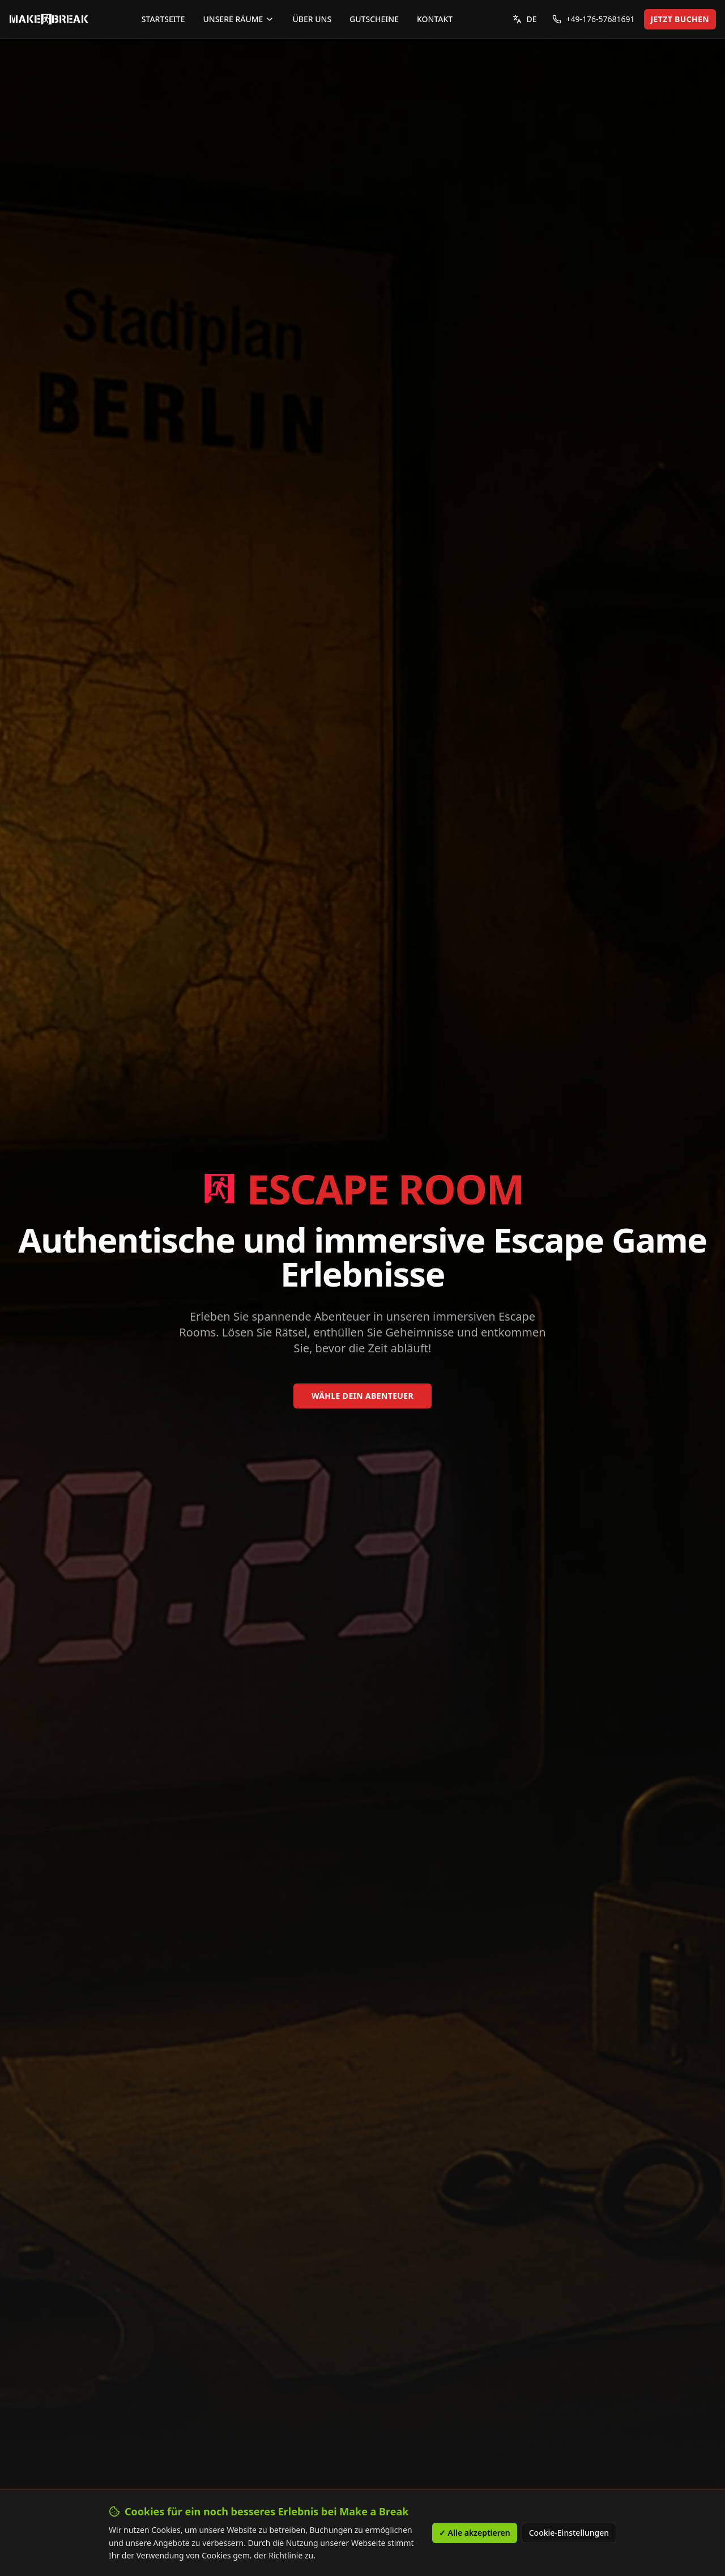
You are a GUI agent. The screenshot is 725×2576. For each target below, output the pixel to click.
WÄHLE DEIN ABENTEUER (362, 1395)
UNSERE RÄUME (238, 19)
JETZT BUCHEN (680, 19)
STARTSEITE (163, 19)
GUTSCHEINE (374, 19)
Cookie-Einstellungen (569, 2532)
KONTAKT (435, 19)
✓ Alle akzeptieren (474, 2532)
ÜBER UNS (311, 19)
